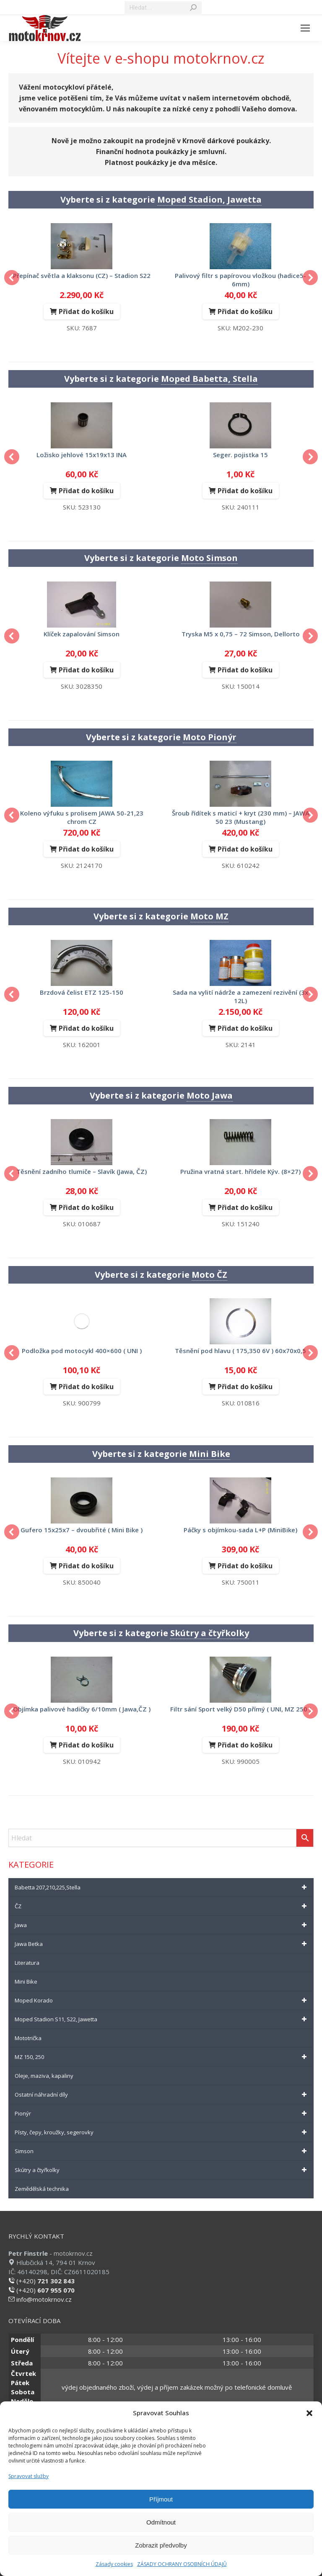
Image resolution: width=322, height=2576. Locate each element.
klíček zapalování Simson (81, 634)
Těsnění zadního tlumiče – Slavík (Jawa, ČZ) (81, 1171)
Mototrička (28, 2038)
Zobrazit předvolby (161, 2545)
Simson (162, 2151)
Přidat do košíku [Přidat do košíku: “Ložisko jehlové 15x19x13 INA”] (86, 490)
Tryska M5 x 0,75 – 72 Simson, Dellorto (241, 634)
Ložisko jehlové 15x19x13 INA (81, 454)
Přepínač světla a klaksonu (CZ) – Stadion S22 (82, 275)
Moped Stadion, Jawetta (209, 199)
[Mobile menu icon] (305, 28)
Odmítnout (161, 2522)
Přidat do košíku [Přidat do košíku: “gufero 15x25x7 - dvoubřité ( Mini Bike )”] (86, 1565)
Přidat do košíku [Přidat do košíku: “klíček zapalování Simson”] (86, 669)
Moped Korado (162, 2000)
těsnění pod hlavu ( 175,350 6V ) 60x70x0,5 (240, 1350)
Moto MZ (209, 916)
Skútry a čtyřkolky (209, 1633)
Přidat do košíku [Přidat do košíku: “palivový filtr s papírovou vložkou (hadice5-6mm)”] (245, 311)
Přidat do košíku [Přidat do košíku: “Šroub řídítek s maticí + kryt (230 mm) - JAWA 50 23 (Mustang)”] (245, 849)
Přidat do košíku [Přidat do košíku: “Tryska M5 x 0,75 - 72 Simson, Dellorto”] (245, 669)
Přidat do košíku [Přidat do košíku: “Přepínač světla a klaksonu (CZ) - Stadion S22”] (86, 311)
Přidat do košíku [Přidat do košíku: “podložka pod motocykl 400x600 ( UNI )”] (86, 1386)
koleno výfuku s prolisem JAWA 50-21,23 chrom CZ (81, 817)
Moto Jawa (210, 1095)
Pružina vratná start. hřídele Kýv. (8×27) (240, 1171)
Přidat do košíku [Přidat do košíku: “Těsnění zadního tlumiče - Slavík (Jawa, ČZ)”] (86, 1207)
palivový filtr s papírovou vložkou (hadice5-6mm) (240, 279)
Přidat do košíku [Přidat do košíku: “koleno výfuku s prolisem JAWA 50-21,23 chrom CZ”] (86, 849)
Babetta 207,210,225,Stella (162, 1887)
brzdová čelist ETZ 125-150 (81, 992)
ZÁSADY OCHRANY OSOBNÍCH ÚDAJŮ (182, 2564)
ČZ (162, 1906)
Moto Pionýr (209, 737)
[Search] (163, 7)
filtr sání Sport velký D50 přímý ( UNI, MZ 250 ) (240, 1709)
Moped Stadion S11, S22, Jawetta (162, 2019)
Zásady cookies (114, 2564)
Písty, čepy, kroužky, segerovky (162, 2132)
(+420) (41, 2281)
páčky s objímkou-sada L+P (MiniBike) (240, 1530)
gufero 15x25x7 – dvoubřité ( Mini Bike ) (82, 1530)
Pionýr (162, 2113)
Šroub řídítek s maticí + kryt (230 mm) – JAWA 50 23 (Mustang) (240, 817)
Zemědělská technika (42, 2189)
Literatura (27, 1962)
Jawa (162, 1925)
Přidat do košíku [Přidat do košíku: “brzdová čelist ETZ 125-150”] (86, 1028)
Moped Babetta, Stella (209, 378)
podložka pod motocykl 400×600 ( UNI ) (82, 1350)
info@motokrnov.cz (40, 2299)
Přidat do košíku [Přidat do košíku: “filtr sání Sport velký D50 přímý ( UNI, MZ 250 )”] (245, 1745)
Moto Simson (209, 558)
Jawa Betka (162, 1944)
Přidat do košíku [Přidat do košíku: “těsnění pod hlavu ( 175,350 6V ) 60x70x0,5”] (245, 1386)
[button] (309, 2413)
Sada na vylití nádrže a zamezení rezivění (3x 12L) (240, 996)
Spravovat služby (28, 2476)
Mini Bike (209, 1453)
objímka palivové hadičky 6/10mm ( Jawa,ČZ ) (82, 1709)
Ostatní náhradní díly (162, 2095)
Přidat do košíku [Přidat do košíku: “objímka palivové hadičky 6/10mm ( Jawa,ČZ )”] (86, 1745)
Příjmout (161, 2499)
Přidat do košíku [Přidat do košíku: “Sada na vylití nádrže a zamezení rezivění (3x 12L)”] (245, 1028)
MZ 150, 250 (162, 2057)
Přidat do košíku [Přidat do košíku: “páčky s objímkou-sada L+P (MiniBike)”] (245, 1565)
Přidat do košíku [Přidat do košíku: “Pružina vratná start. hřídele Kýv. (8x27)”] (245, 1207)
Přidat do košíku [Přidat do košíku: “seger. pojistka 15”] (245, 490)
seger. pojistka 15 (240, 454)
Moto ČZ (209, 1274)
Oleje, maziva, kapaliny (44, 2075)
